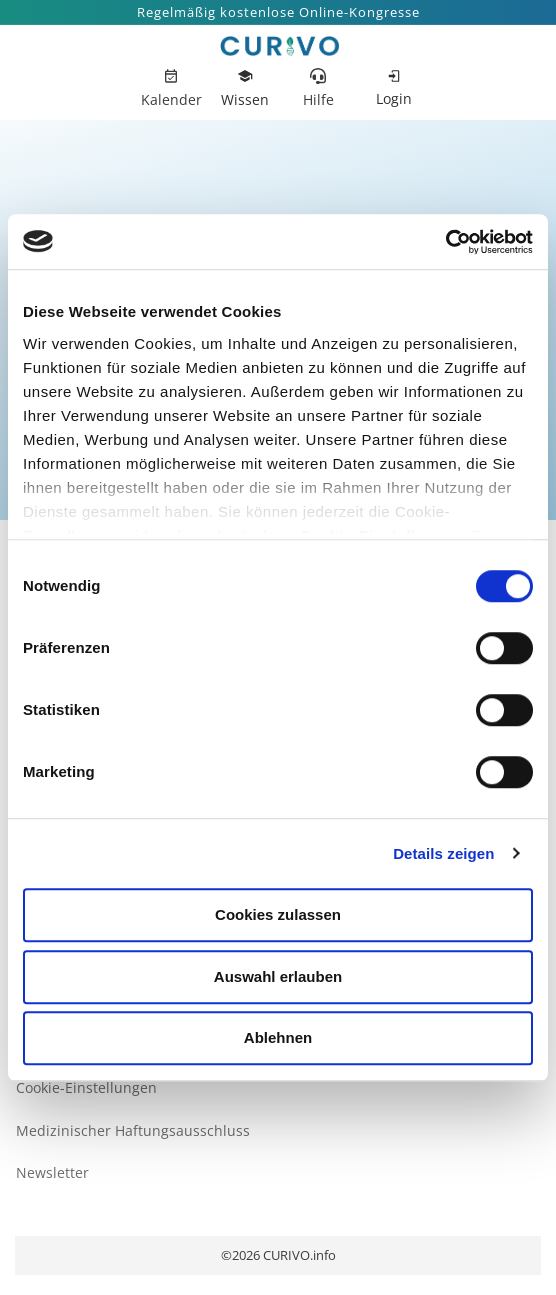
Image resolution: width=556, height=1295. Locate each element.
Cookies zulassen (278, 914)
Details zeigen (443, 853)
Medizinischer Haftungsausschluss (133, 1130)
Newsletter (52, 1172)
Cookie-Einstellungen (86, 1087)
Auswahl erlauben (278, 976)
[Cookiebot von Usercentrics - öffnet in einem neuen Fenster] (445, 242)
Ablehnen (278, 1037)
